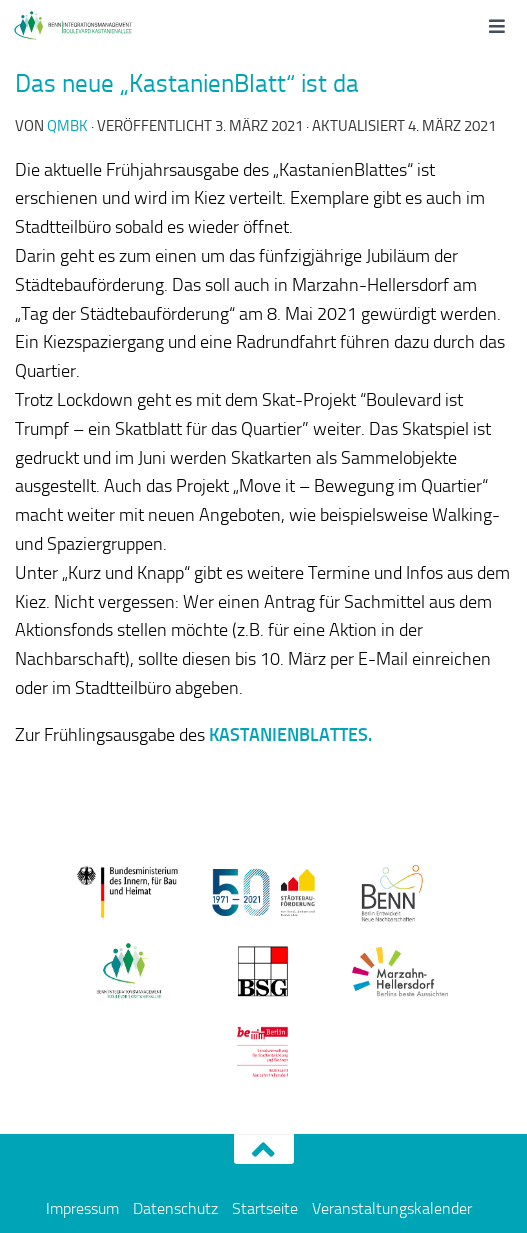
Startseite (265, 1208)
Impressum (82, 1208)
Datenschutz (175, 1208)
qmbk (67, 126)
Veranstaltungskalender (392, 1208)
